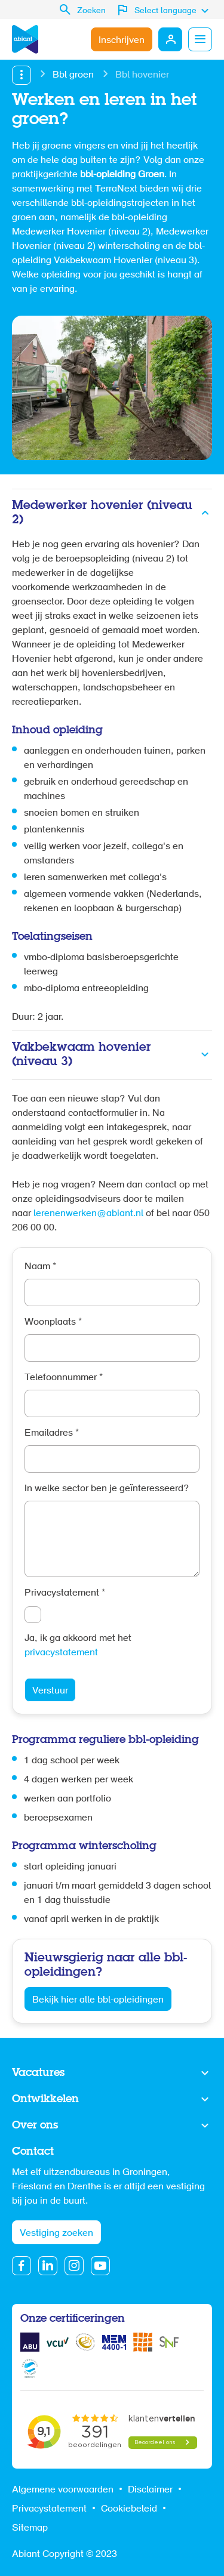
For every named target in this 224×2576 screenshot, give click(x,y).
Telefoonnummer (63, 1378)
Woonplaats (53, 1322)
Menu (200, 39)
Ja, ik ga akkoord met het (77, 1646)
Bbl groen (73, 75)
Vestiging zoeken (56, 2233)
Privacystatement (64, 1593)
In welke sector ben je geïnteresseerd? (106, 1489)
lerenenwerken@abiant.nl (88, 1213)
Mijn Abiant (170, 39)
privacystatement (61, 1653)
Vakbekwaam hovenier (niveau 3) (81, 1054)
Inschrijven (122, 40)
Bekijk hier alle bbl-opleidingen (98, 2000)
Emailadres (51, 1433)
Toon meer (112, 2073)
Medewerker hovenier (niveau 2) (102, 512)
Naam (40, 1267)
